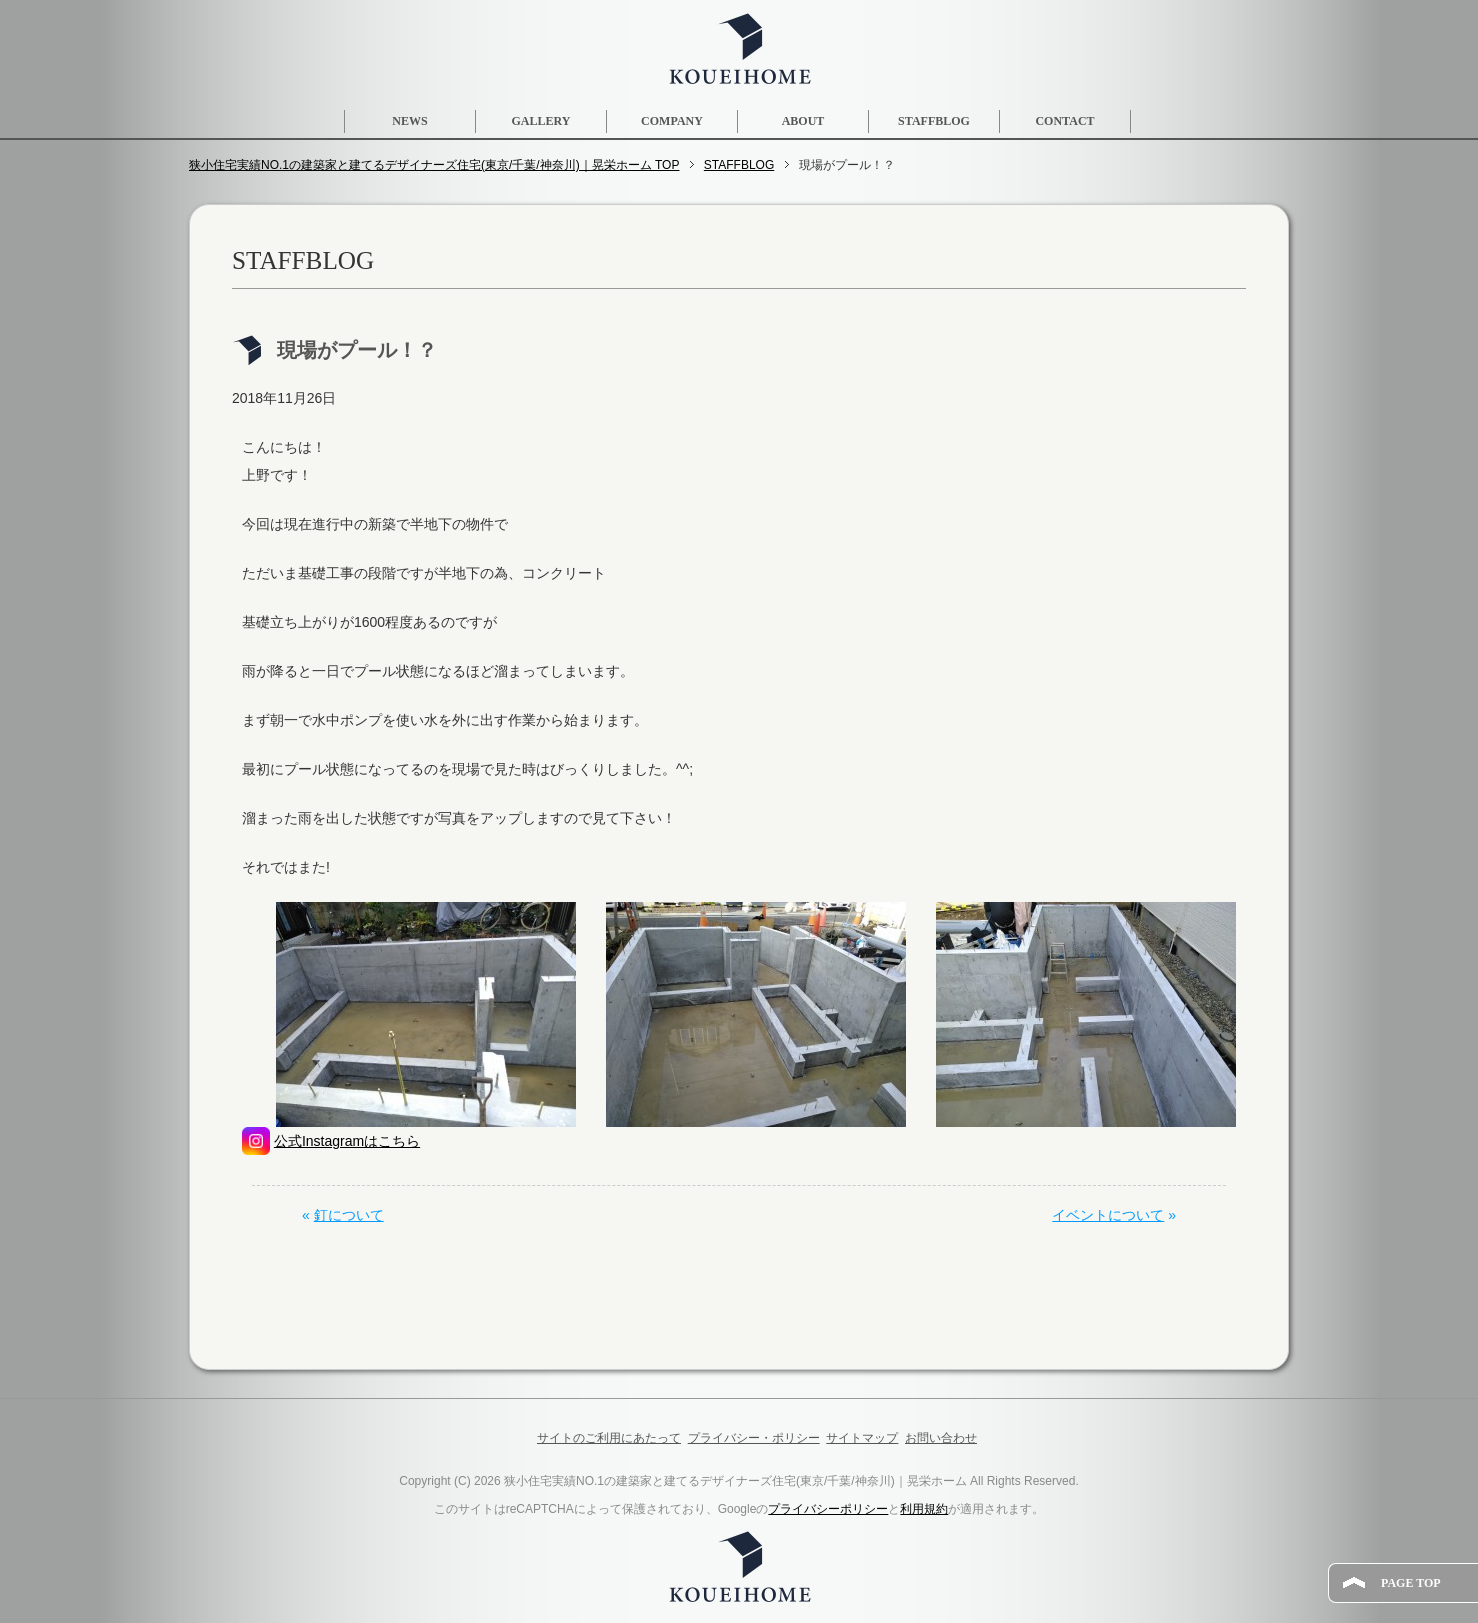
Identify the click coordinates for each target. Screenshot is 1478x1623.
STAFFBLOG (934, 121)
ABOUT (803, 121)
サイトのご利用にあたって (609, 1438)
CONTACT (1064, 121)
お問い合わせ (941, 1438)
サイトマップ (862, 1438)
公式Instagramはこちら (347, 1141)
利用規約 (924, 1509)
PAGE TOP (1411, 1583)
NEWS (409, 121)
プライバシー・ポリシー (754, 1438)
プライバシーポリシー (828, 1509)
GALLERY (541, 121)
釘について (349, 1215)
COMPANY (672, 121)
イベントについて (1108, 1215)
